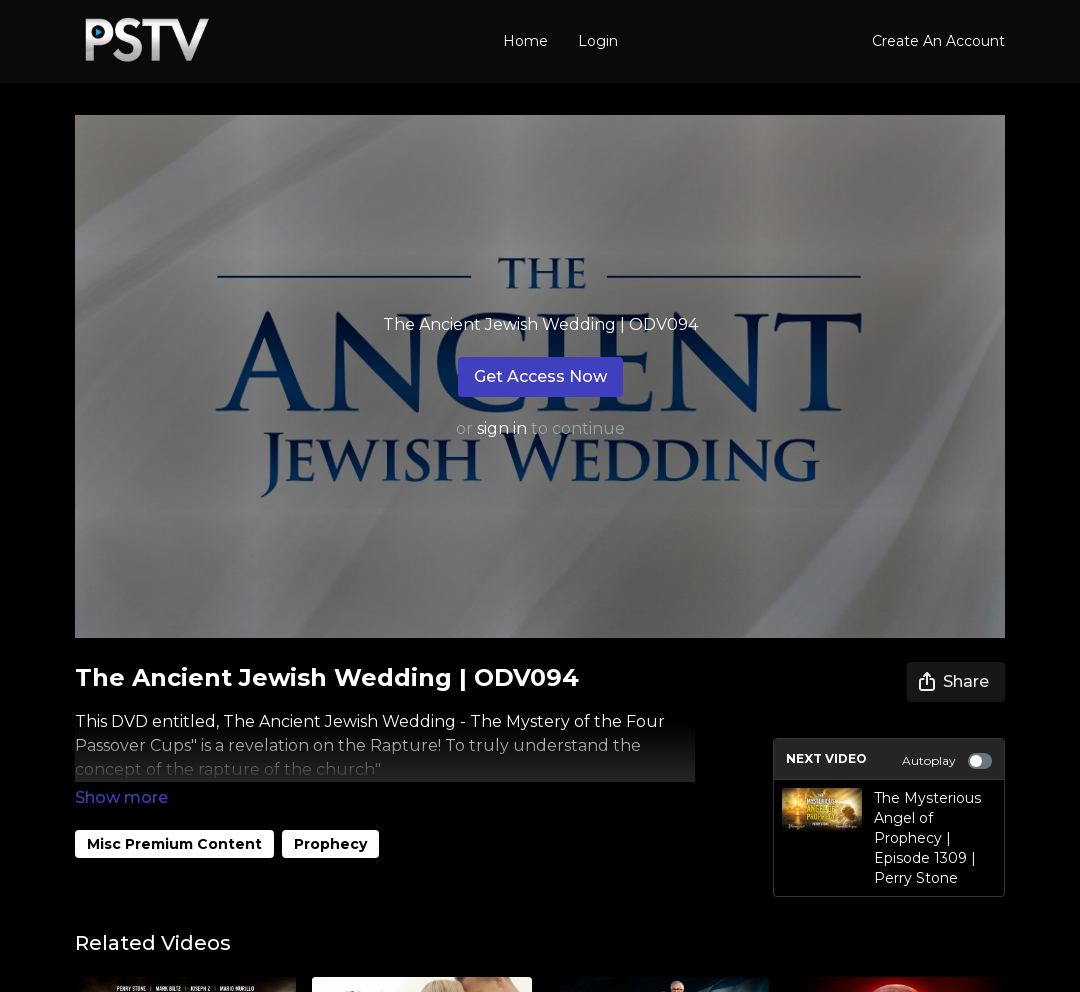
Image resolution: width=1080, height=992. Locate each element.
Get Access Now (540, 376)
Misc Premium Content (174, 816)
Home (525, 41)
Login (598, 41)
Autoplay (947, 761)
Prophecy (330, 816)
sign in (502, 428)
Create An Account (938, 41)
